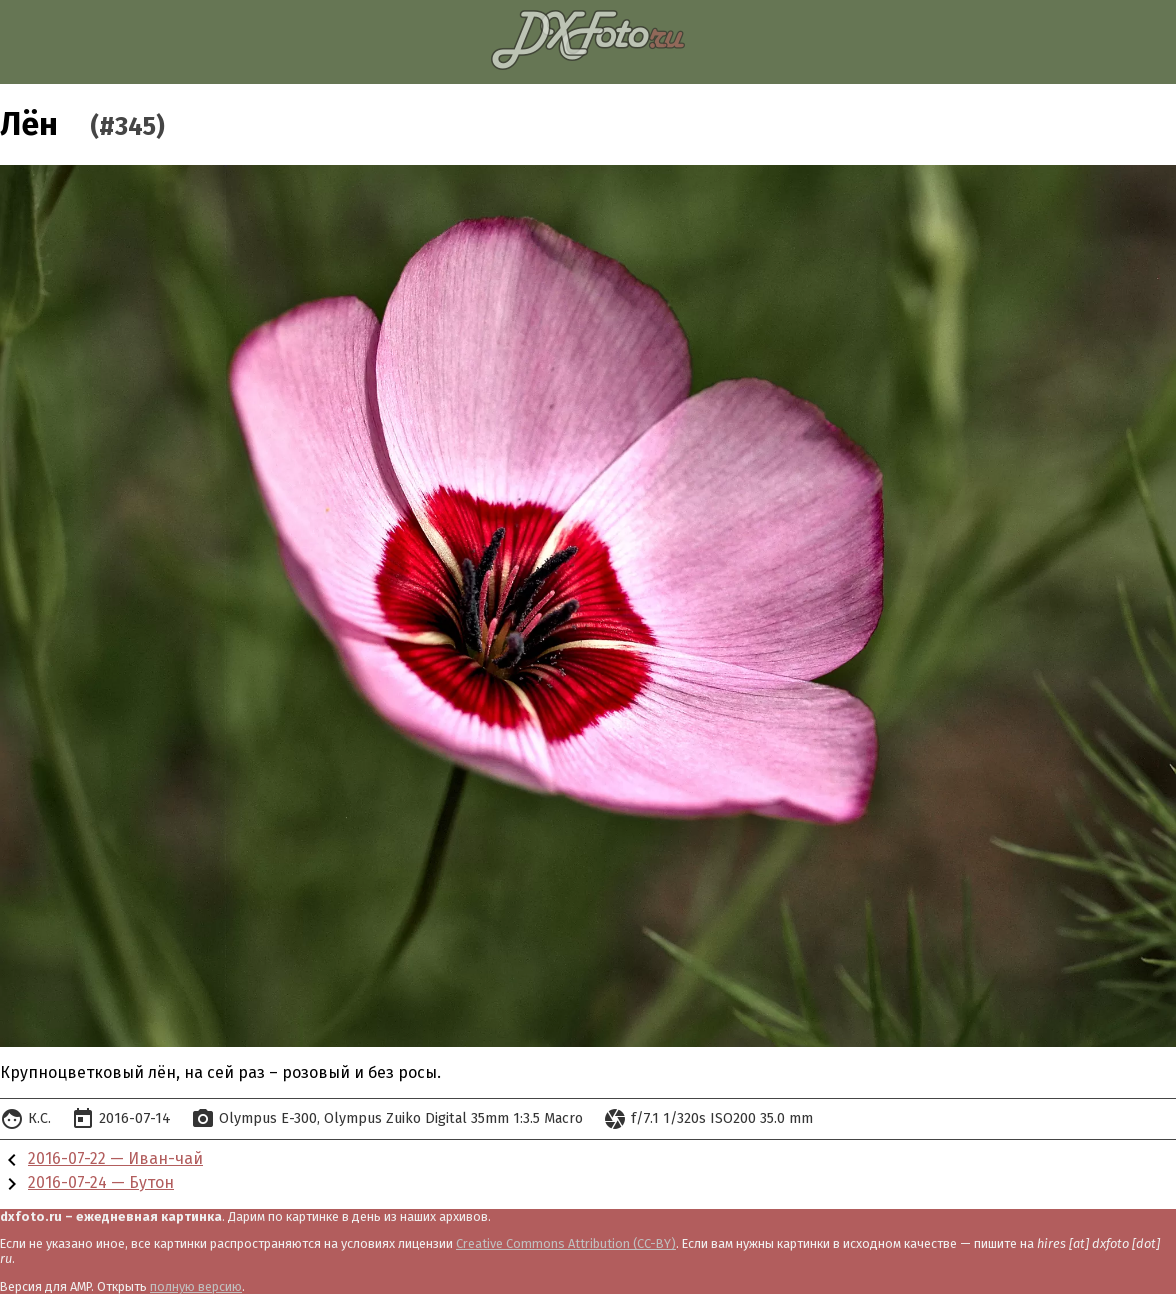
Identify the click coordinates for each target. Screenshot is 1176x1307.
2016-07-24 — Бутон (101, 1182)
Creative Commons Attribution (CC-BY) (566, 1243)
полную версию (196, 1286)
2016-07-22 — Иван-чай (115, 1158)
